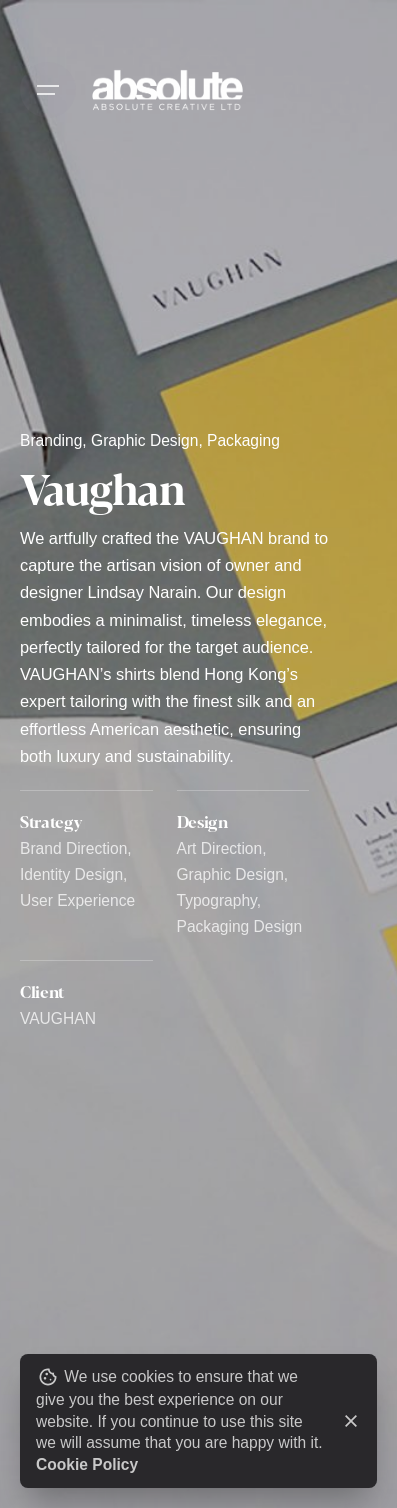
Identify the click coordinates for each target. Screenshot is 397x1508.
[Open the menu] (48, 90)
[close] (351, 1421)
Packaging (243, 440)
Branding (51, 440)
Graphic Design (144, 440)
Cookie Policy (87, 1464)
